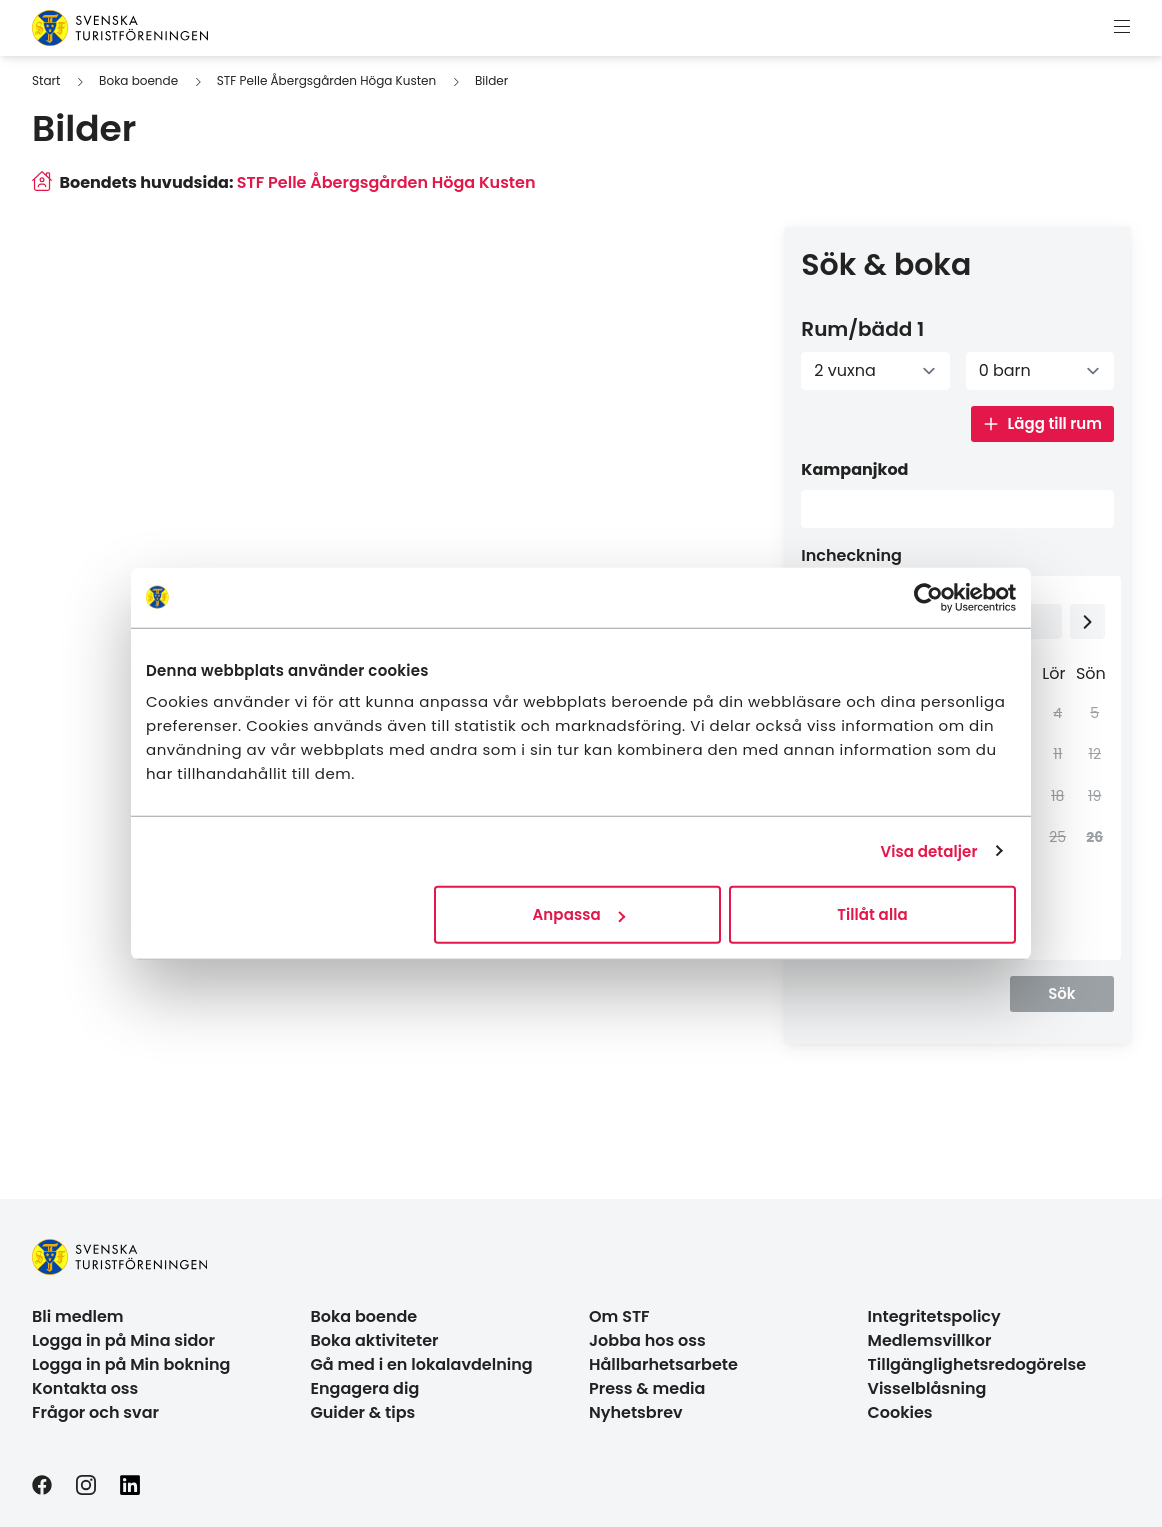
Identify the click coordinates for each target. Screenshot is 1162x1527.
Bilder (491, 80)
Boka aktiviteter (375, 1340)
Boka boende (138, 80)
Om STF (619, 1316)
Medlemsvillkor (930, 1340)
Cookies (900, 1412)
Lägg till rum (1042, 423)
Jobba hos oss (647, 1340)
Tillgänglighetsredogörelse (977, 1364)
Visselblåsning (927, 1388)
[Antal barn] (1040, 371)
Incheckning (851, 555)
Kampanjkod (854, 469)
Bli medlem (78, 1316)
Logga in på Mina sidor (123, 1340)
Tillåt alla (872, 914)
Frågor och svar (95, 1412)
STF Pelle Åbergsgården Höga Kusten (326, 80)
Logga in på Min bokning (131, 1364)
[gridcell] (1090, 838)
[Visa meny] (1122, 28)
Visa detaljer (928, 850)
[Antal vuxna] (875, 371)
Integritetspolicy (934, 1316)
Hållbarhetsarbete (663, 1364)
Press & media (647, 1388)
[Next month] (1087, 621)
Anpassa (579, 914)
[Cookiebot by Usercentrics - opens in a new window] (928, 597)
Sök (1061, 993)
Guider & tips (363, 1412)
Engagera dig (365, 1388)
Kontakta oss (85, 1388)
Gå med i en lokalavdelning (422, 1364)
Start (46, 80)
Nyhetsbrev (636, 1412)
